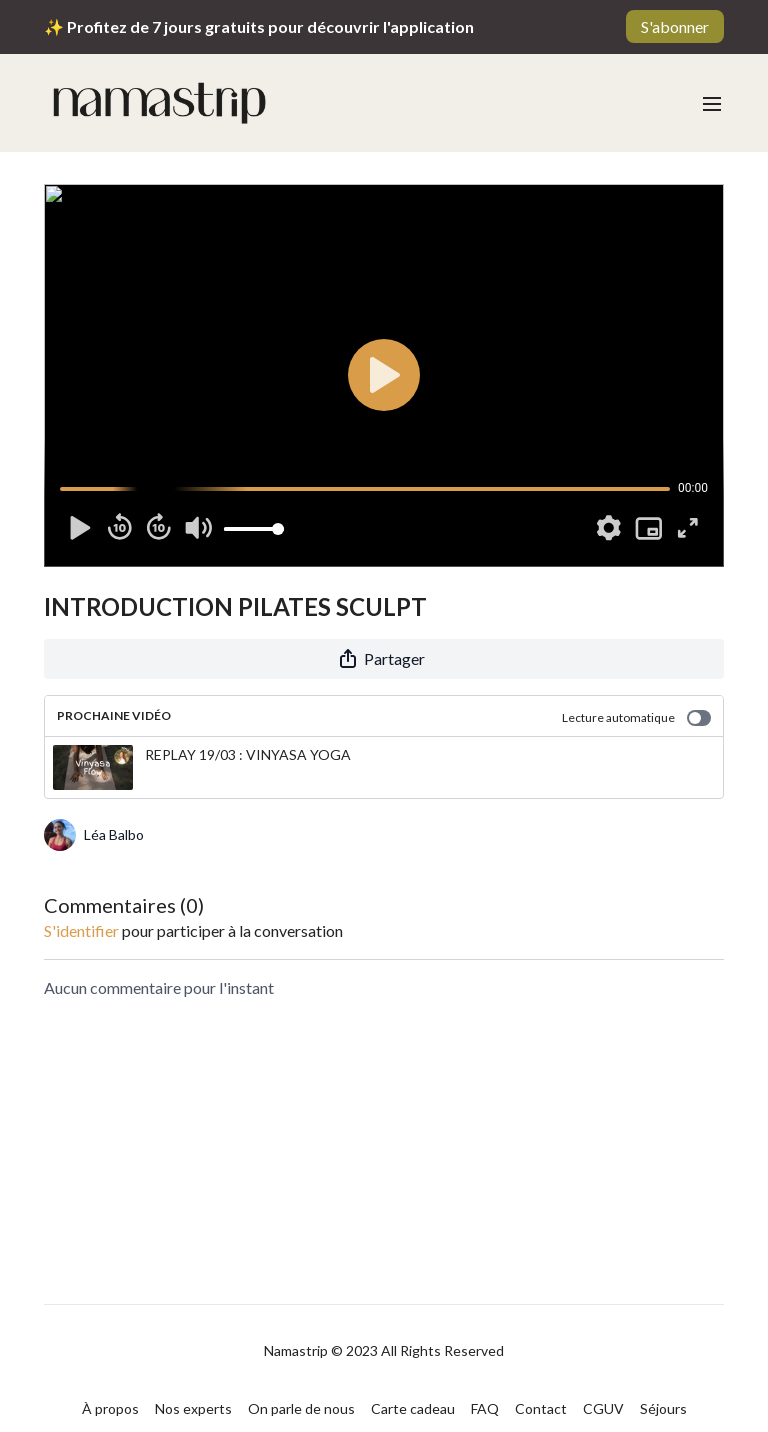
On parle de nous (301, 1408)
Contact (541, 1408)
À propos (110, 1408)
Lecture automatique (636, 718)
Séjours (663, 1408)
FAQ (485, 1408)
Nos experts (193, 1408)
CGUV (603, 1408)
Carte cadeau (413, 1408)
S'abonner (675, 26)
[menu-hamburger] (712, 103)
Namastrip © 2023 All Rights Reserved (384, 1351)
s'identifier (81, 930)
